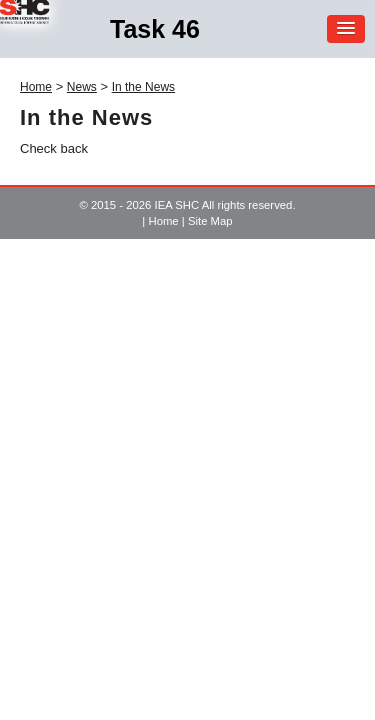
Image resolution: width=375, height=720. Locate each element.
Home (36, 87)
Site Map (210, 221)
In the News (143, 87)
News (82, 87)
